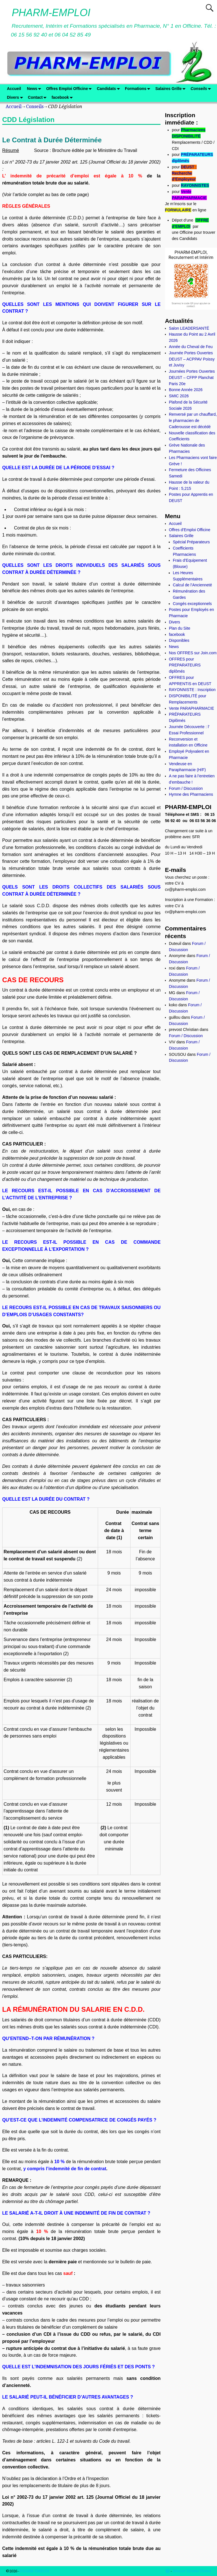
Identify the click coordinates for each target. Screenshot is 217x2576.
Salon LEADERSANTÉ (189, 328)
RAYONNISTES (195, 185)
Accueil (14, 88)
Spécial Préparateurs (191, 542)
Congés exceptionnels (192, 603)
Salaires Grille (171, 88)
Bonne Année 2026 (186, 389)
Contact (38, 97)
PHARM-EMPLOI (51, 12)
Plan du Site (179, 628)
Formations (138, 88)
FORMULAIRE (178, 210)
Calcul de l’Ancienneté (192, 585)
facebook (63, 97)
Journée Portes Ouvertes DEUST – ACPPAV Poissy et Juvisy (192, 359)
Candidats (109, 88)
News (35, 88)
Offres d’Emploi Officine (190, 529)
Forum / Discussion (186, 788)
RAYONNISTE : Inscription (192, 689)
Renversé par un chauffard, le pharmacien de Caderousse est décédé (193, 420)
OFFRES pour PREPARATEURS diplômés (185, 665)
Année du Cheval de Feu (191, 346)
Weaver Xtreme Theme (192, 2571)
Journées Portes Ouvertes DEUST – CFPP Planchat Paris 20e (192, 377)
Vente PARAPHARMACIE (191, 708)
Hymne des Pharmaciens (191, 794)
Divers (16, 97)
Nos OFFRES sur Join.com (193, 653)
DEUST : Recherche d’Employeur (184, 173)
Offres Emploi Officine (70, 88)
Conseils (202, 88)
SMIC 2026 (179, 396)
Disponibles (179, 640)
